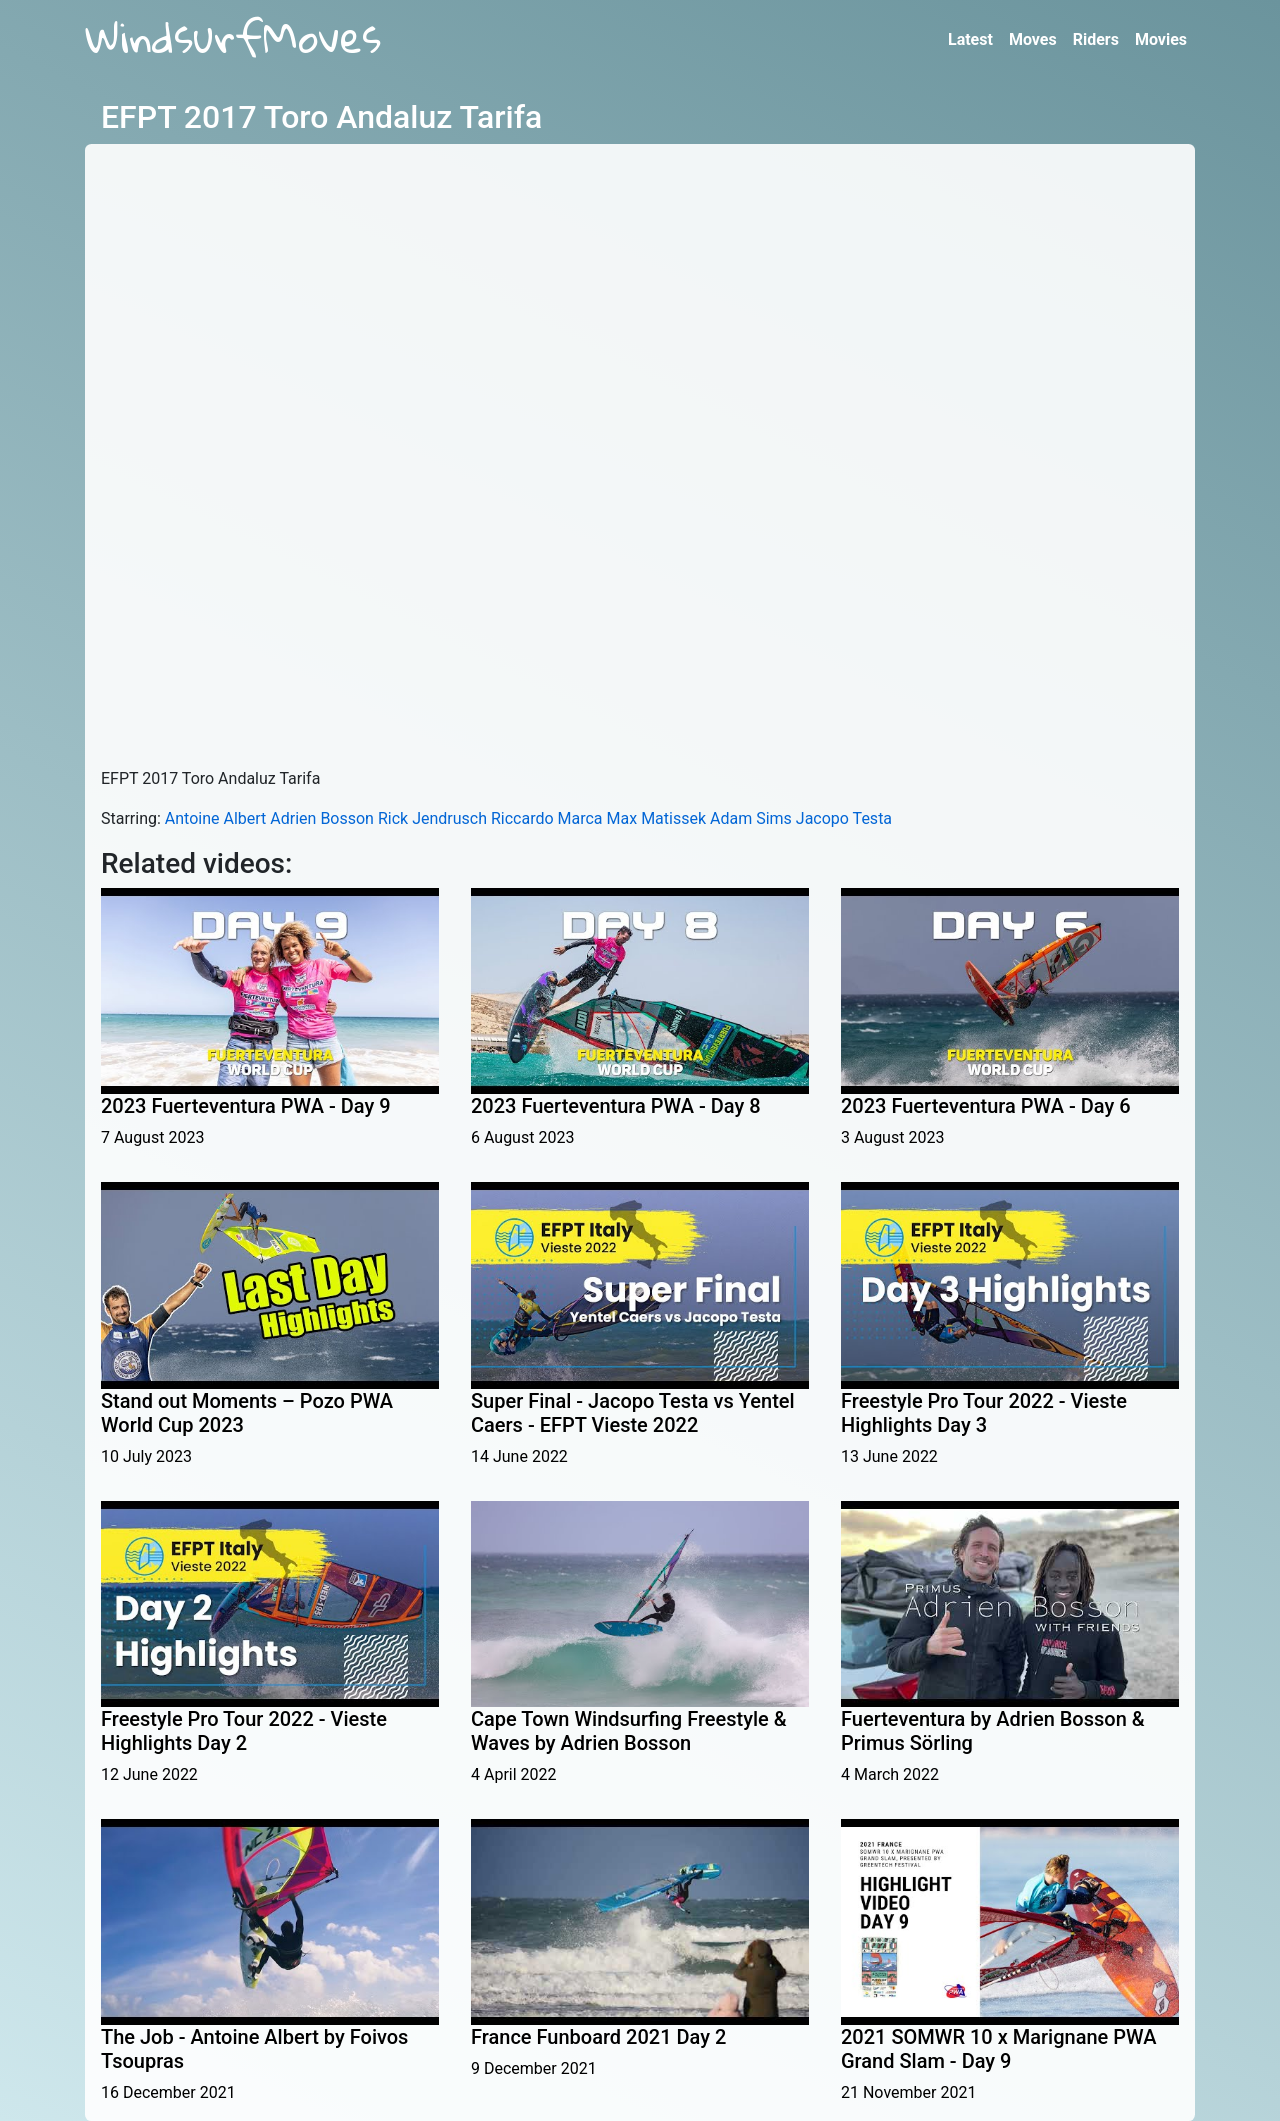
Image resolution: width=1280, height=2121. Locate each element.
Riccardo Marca (547, 818)
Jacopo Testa (844, 818)
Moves (1033, 39)
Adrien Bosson (322, 818)
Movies (1161, 39)
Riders (1096, 39)
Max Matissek (656, 818)
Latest (970, 39)
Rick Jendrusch (432, 818)
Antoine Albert (216, 818)
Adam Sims (751, 818)
